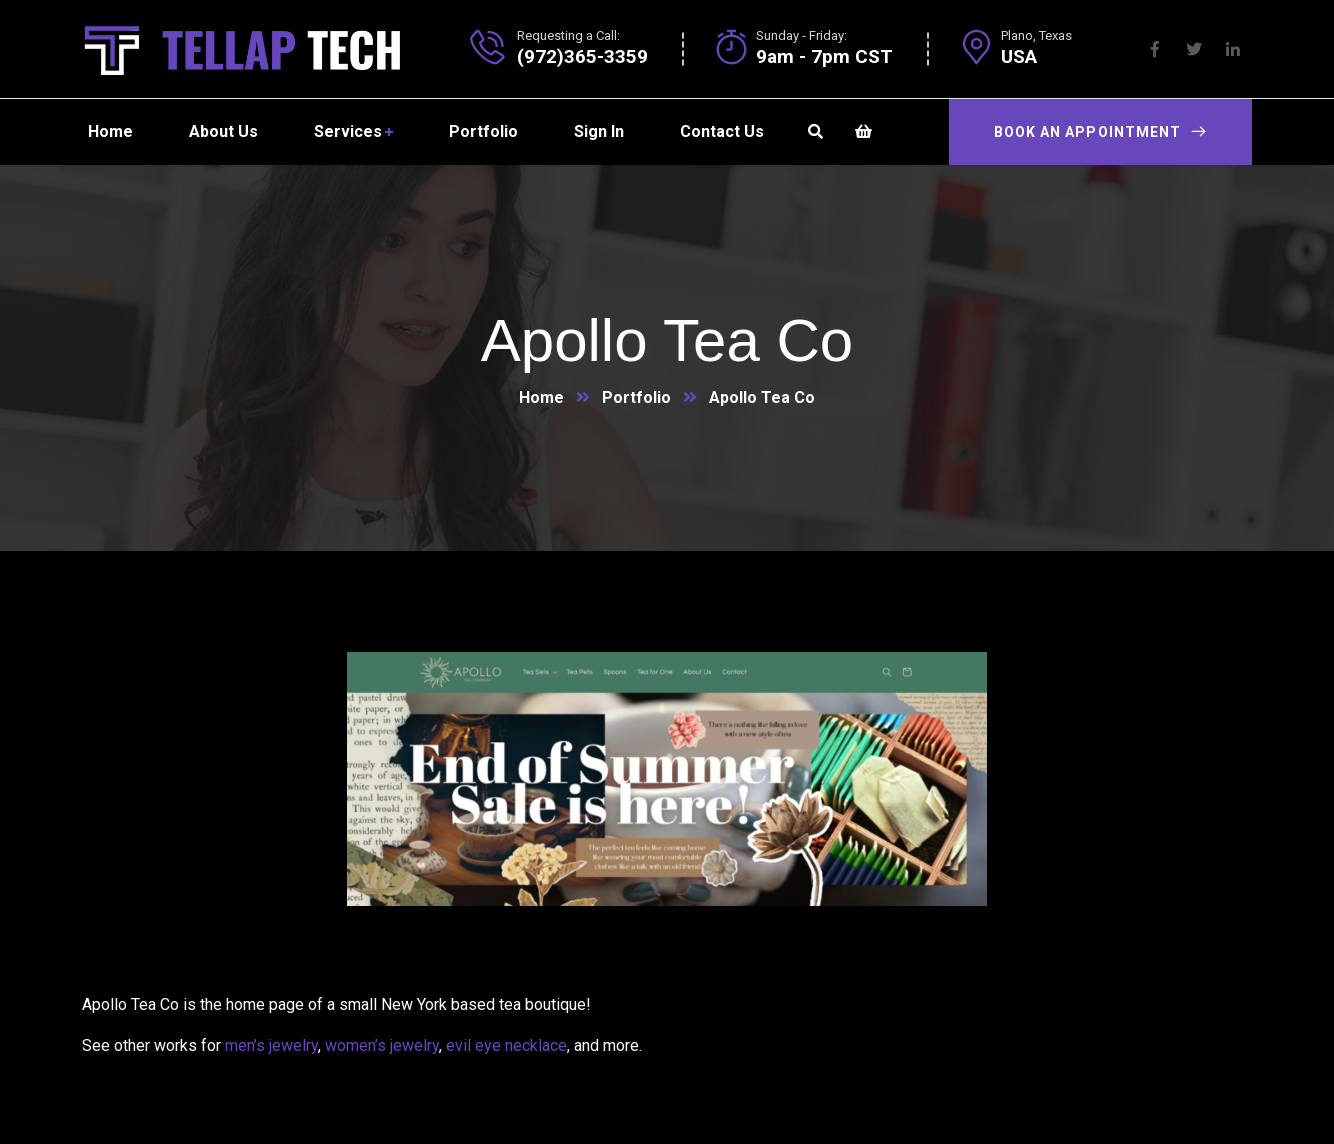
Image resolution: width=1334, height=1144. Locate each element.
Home (541, 397)
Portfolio (636, 397)
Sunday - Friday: (801, 35)
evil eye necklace (506, 1045)
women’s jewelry (382, 1045)
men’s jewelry (271, 1045)
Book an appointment (1100, 132)
